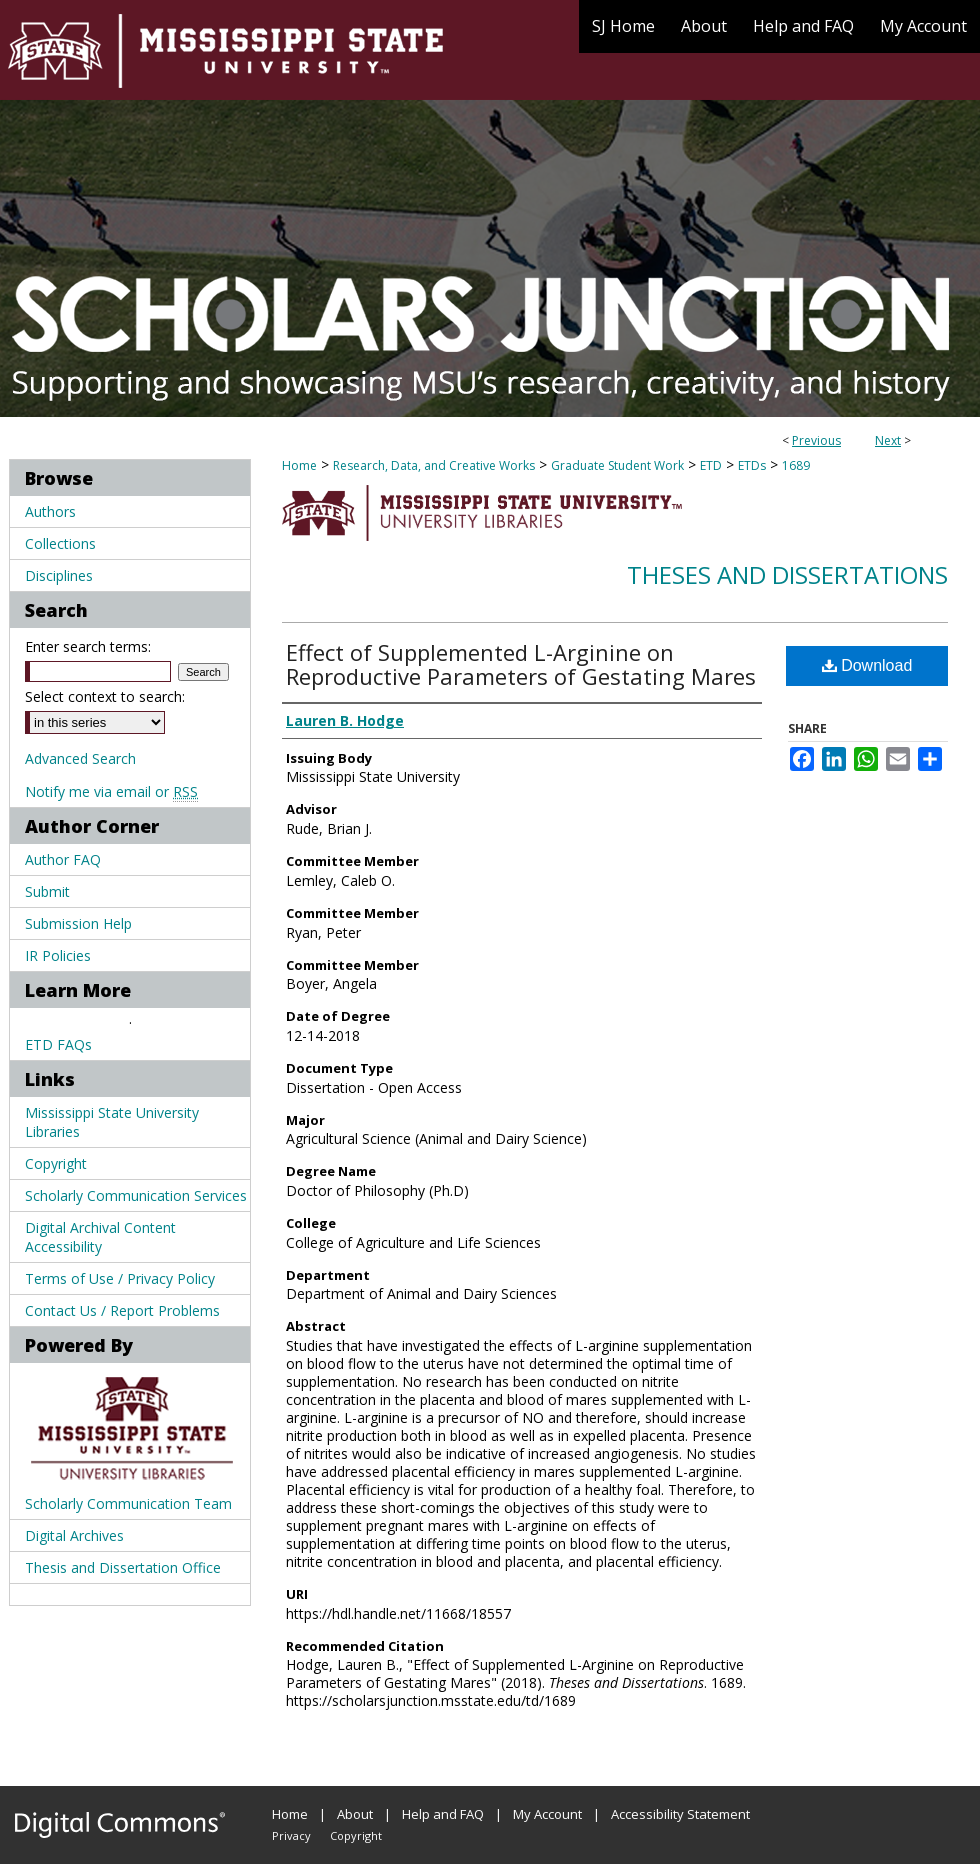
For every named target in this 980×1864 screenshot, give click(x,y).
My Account (547, 1814)
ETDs (752, 465)
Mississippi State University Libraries (112, 1122)
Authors (50, 511)
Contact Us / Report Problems (122, 1310)
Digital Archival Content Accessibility (100, 1237)
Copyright (56, 1163)
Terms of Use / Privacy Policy (120, 1278)
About (355, 1814)
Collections (60, 543)
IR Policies (58, 955)
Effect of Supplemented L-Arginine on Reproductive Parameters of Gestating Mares (521, 664)
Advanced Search (80, 758)
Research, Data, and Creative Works (434, 465)
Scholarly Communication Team (128, 1503)
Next (888, 440)
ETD (711, 465)
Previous (816, 440)
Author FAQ (63, 859)
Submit (47, 891)
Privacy (291, 1835)
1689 (796, 465)
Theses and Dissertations (787, 574)
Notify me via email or (111, 791)
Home (299, 465)
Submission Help (78, 923)
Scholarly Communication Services (136, 1195)
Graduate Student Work (617, 465)
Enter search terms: (88, 646)
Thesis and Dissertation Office (123, 1567)
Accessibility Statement (680, 1814)
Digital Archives (74, 1535)
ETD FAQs (58, 1044)
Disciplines (59, 575)
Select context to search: (105, 696)
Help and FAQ (443, 1814)
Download (867, 665)
